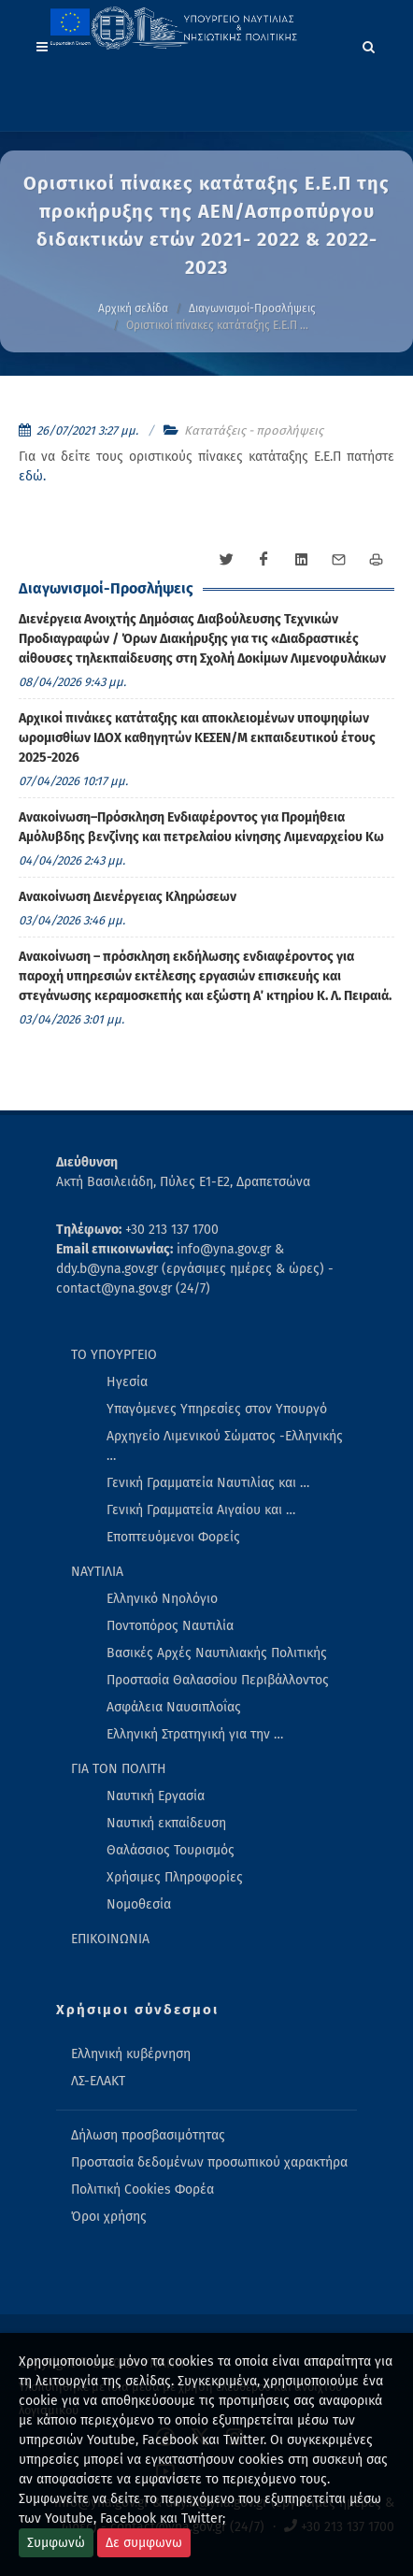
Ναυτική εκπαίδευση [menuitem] (166, 1823)
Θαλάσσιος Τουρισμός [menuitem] (171, 1850)
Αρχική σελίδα (133, 308)
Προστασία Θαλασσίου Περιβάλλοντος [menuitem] (218, 1680)
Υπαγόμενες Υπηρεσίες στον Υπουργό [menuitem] (217, 1409)
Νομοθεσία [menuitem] (139, 1904)
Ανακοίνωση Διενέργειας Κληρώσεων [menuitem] (127, 897)
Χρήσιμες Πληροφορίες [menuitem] (175, 1877)
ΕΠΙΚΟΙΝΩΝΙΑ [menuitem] (110, 1939)
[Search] (369, 43)
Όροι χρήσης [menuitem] (109, 2217)
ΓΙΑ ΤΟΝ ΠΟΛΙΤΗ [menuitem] (118, 1769)
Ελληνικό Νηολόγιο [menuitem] (162, 1599)
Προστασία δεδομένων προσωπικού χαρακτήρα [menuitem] (209, 2162)
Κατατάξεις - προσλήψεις (253, 430)
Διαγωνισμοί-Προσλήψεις (252, 308)
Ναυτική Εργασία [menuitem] (156, 1796)
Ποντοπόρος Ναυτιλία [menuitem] (170, 1626)
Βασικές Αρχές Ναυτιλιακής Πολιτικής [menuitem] (217, 1653)
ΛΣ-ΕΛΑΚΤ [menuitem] (98, 2081)
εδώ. (32, 476)
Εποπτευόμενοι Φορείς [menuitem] (173, 1537)
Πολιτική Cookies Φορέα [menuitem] (142, 2189)
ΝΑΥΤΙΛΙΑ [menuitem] (97, 1572)
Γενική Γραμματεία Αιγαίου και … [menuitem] (201, 1510)
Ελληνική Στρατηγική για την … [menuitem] (195, 1734)
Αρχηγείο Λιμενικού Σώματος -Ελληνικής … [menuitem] (225, 1446)
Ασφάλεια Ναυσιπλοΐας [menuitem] (174, 1707)
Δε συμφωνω (144, 2543)
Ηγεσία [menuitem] (127, 1382)
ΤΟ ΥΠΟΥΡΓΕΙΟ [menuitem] (114, 1355)
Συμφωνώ (56, 2543)
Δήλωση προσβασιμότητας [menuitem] (148, 2135)
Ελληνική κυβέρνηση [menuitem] (131, 2054)
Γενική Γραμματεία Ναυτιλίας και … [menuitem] (208, 1483)
